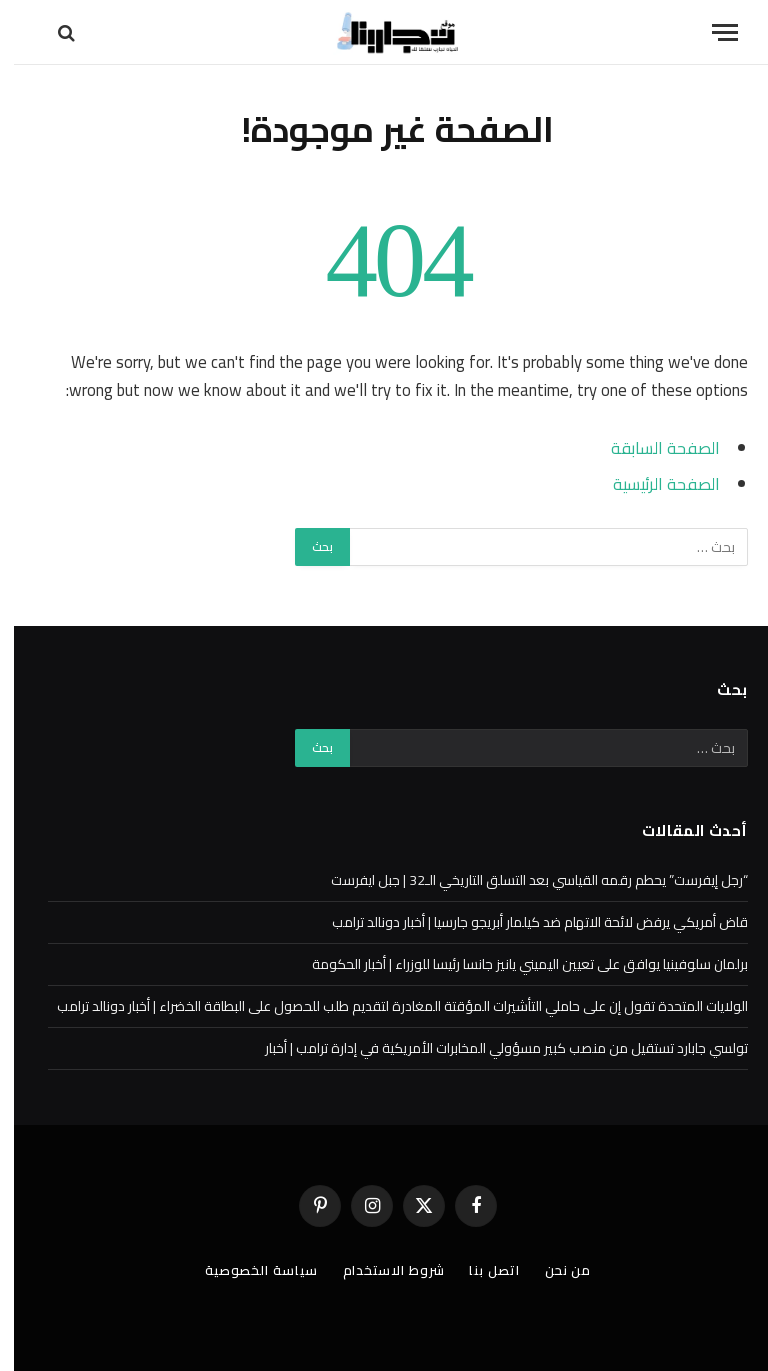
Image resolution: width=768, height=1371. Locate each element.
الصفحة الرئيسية (652, 483)
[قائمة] (711, 32)
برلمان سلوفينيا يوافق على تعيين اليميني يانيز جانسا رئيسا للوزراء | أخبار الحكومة (516, 964)
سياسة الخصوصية (247, 1270)
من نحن (554, 1270)
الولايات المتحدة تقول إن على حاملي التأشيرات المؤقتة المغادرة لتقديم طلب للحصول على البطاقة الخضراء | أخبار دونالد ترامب (388, 1006)
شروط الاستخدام (380, 1270)
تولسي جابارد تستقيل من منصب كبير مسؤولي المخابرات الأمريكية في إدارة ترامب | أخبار (492, 1048)
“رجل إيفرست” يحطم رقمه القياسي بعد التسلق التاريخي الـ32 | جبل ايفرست (525, 880)
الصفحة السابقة (651, 447)
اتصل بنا (480, 1270)
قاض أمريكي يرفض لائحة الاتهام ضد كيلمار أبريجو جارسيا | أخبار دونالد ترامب (526, 922)
